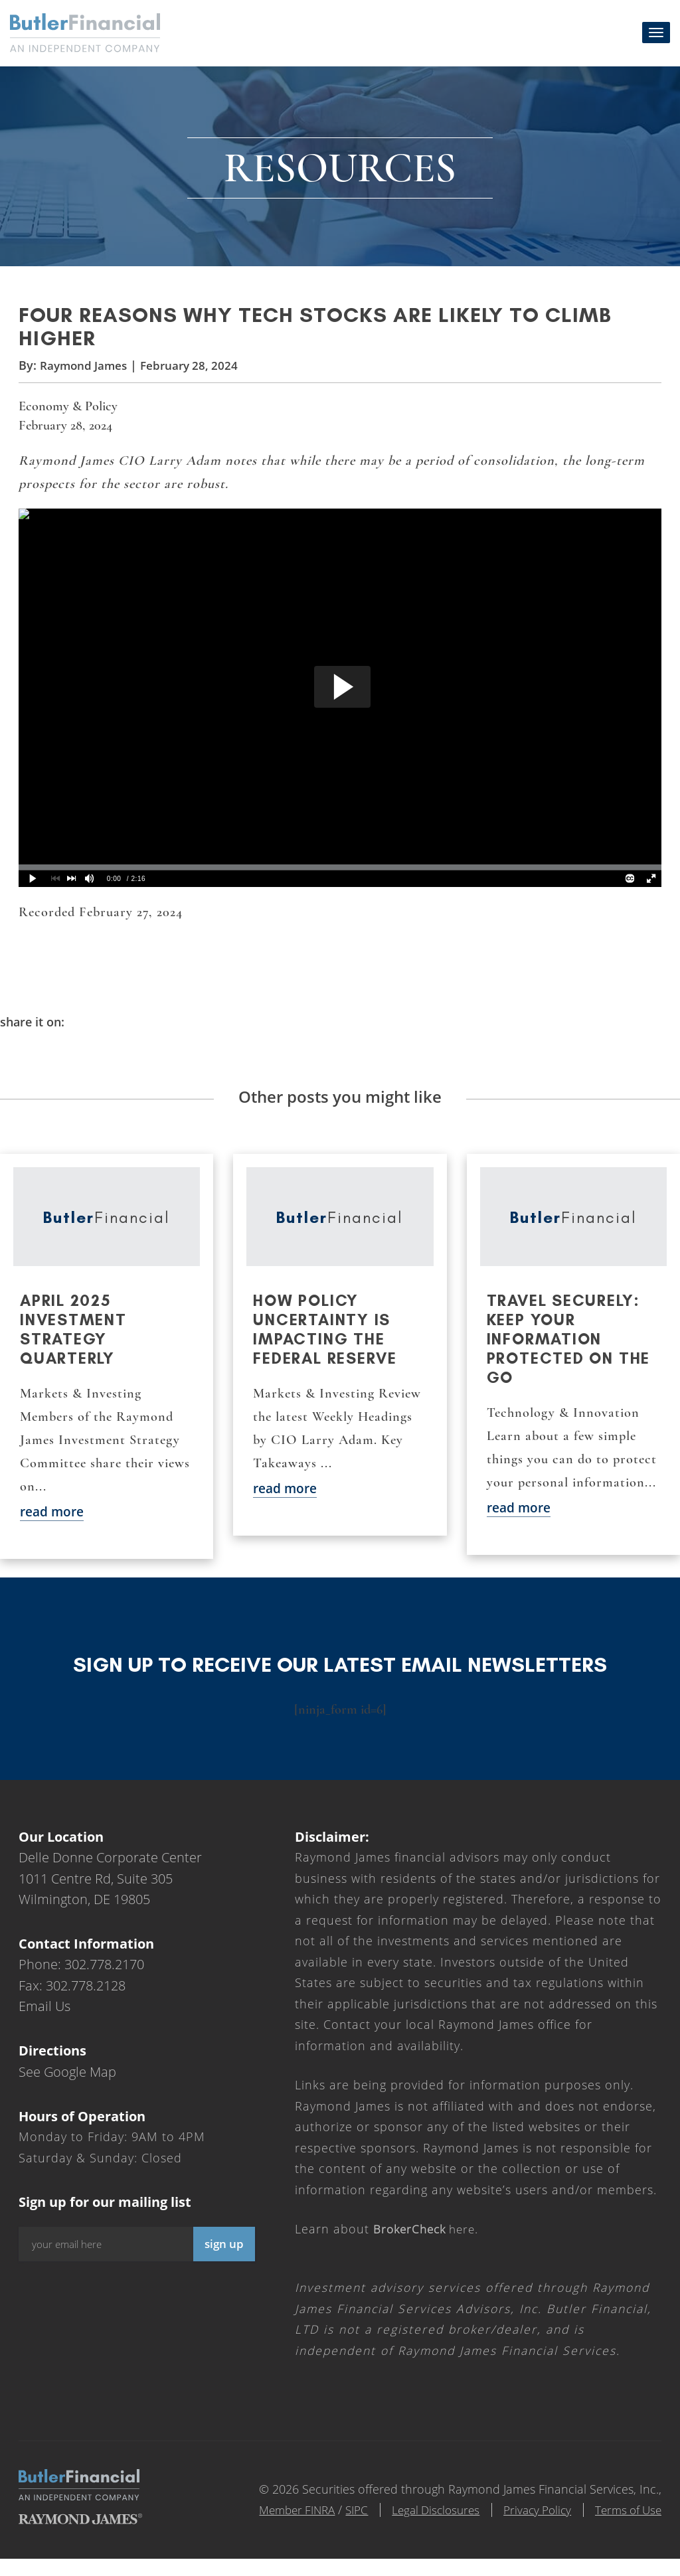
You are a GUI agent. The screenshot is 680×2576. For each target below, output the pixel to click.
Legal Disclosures (419, 2527)
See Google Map (67, 2089)
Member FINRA (271, 2527)
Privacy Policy (528, 2527)
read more (54, 1529)
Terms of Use (625, 2527)
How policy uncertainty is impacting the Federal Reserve (327, 1346)
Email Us (44, 2024)
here (427, 2247)
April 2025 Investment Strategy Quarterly (74, 1346)
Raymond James (85, 378)
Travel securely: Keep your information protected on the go (570, 1356)
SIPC (335, 2527)
